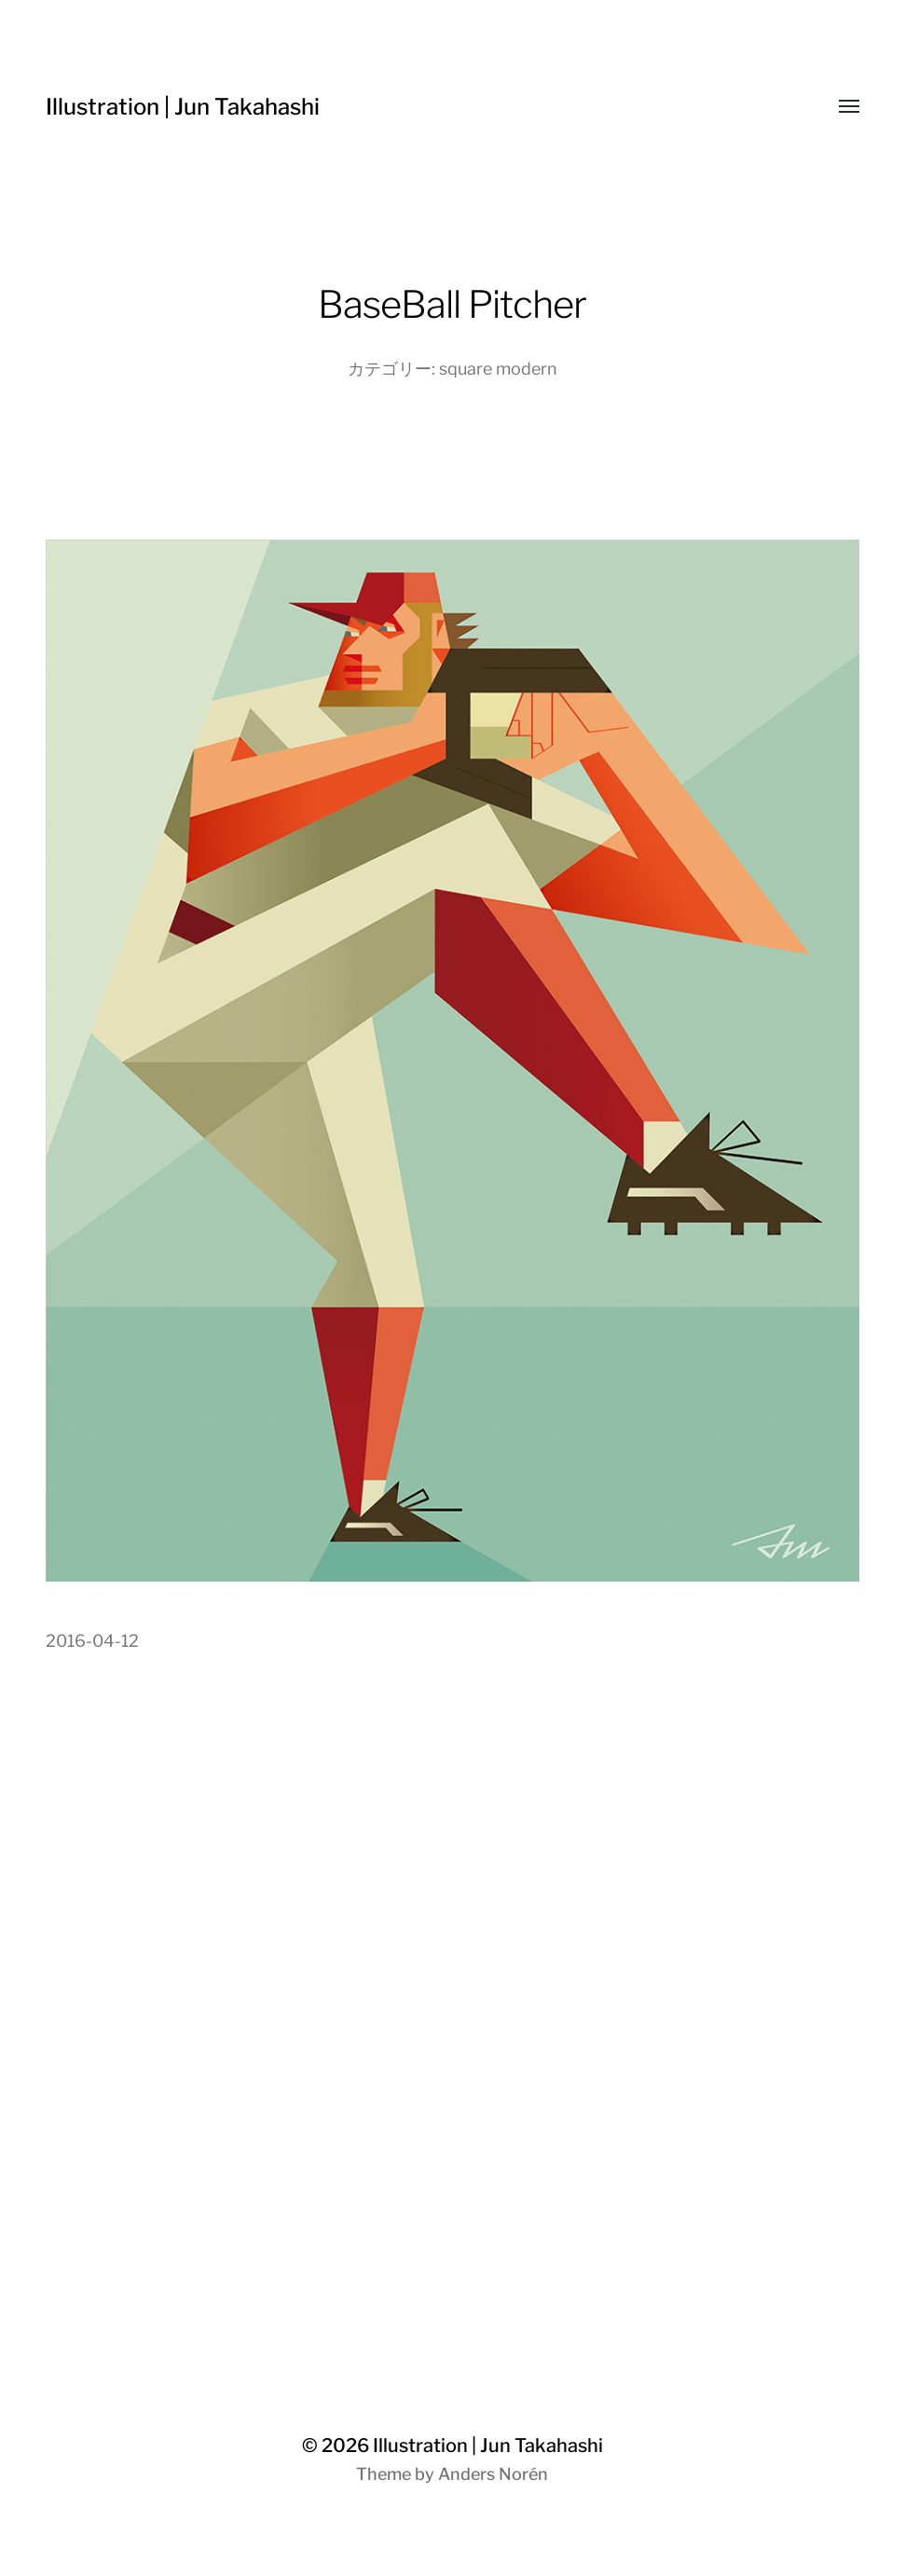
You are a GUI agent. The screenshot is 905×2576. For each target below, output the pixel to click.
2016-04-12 (92, 1641)
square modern (498, 368)
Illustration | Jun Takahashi (183, 106)
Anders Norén (493, 2474)
